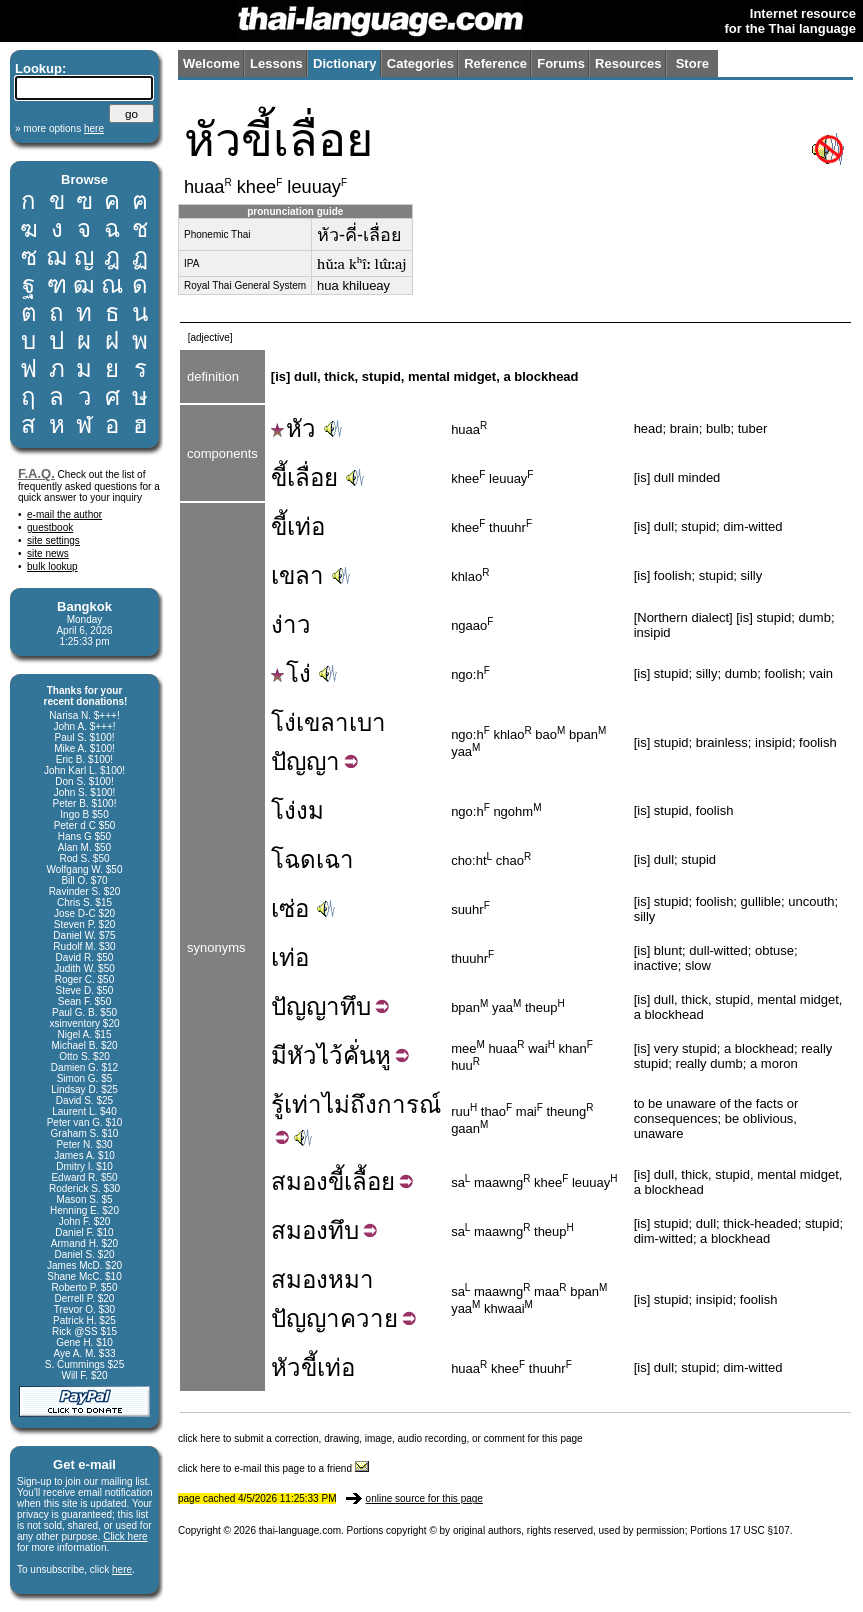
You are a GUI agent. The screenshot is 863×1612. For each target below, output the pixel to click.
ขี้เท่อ (298, 526)
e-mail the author (64, 514)
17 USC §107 (760, 1530)
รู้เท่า (296, 1104)
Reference (495, 63)
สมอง (299, 1181)
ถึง (363, 1104)
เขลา (297, 575)
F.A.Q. (36, 473)
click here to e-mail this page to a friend (273, 1468)
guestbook (50, 527)
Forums (561, 63)
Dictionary (345, 63)
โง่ (291, 673)
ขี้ (336, 1181)
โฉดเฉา (312, 859)
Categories (420, 63)
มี (279, 1055)
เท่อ (290, 957)
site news (48, 553)
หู (383, 1055)
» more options (59, 128)
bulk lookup (52, 566)
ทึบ (355, 1006)
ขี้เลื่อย (304, 477)
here (122, 1569)
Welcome (211, 63)
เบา (367, 722)
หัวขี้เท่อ (313, 1367)
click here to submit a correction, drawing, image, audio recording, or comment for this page (380, 1438)
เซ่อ (290, 908)
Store (692, 63)
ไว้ (330, 1055)
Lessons (276, 63)
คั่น (359, 1055)
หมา (351, 1279)
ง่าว (291, 624)
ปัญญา (305, 761)
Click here (125, 1536)
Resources (628, 63)
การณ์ (409, 1104)
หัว (293, 428)
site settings (53, 540)
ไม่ (336, 1104)
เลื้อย (369, 1181)
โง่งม (297, 810)
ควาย (369, 1318)
